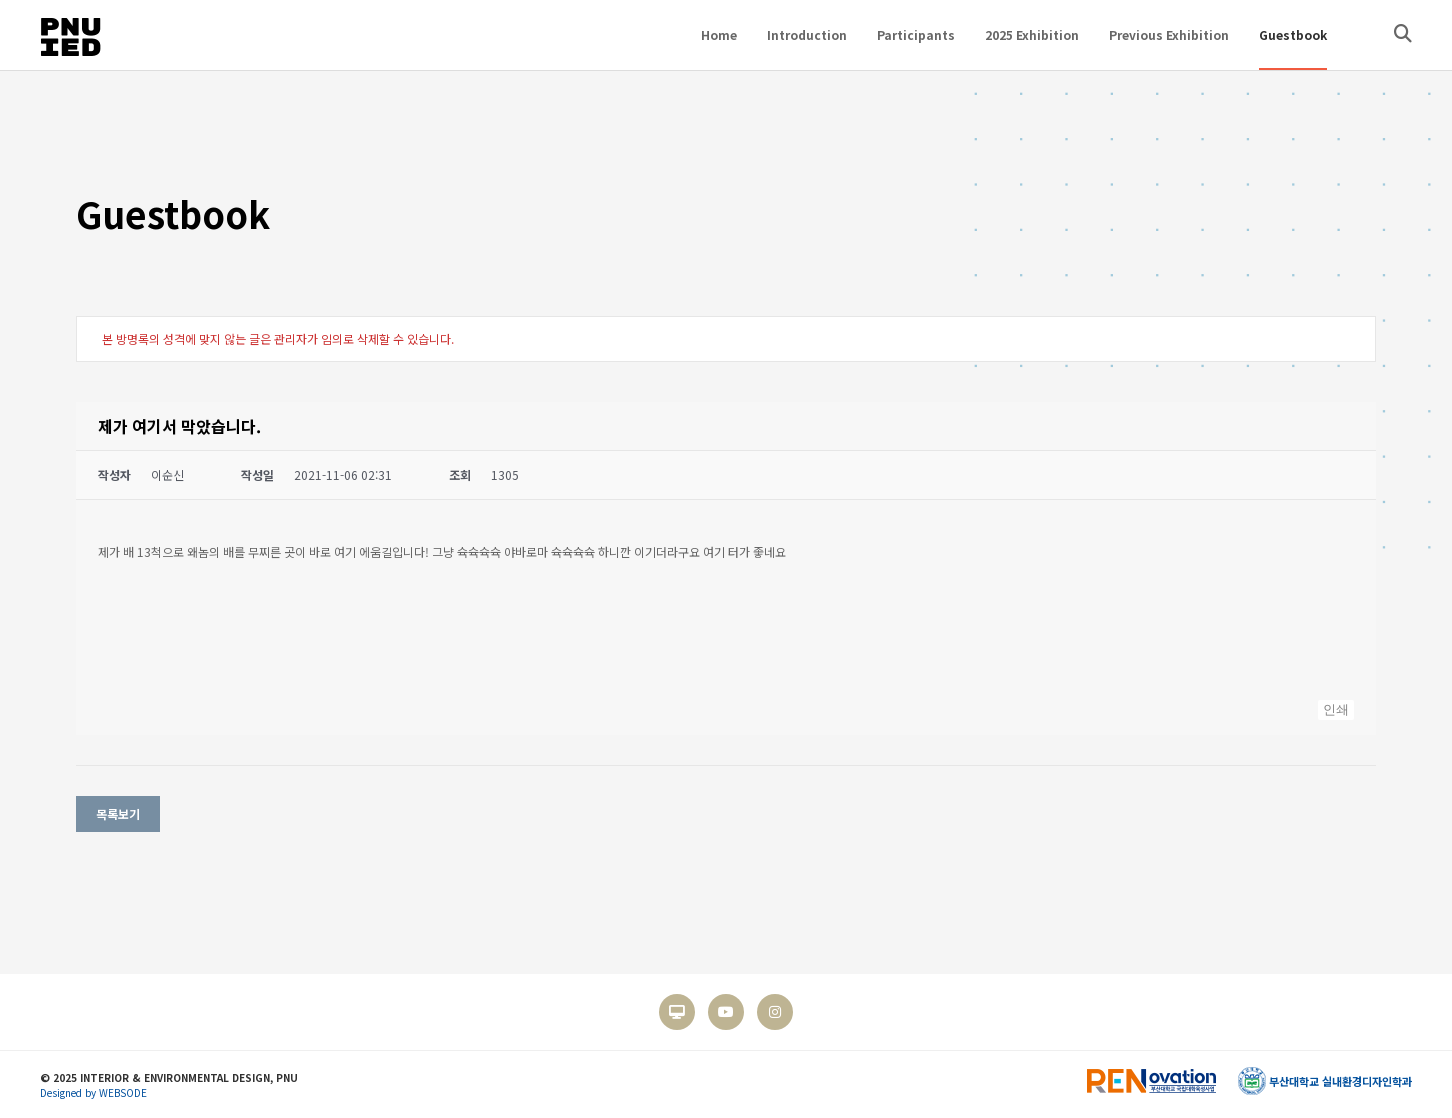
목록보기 (118, 813)
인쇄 (1336, 709)
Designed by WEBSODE (93, 1092)
